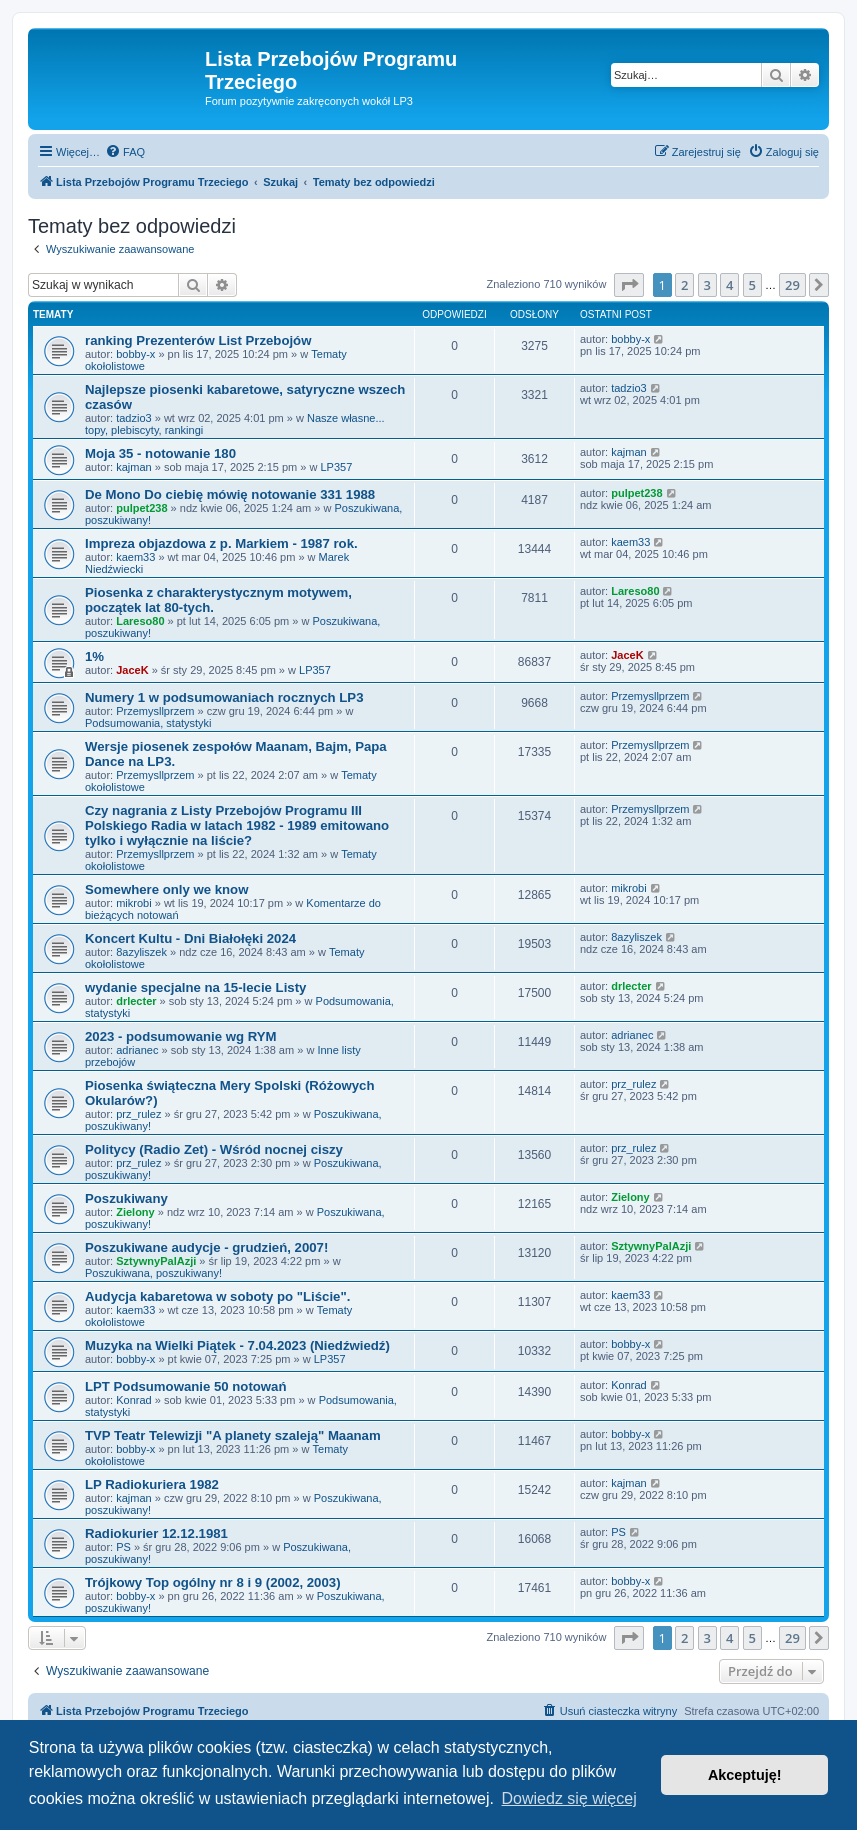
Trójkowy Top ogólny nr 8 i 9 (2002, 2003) (213, 1582)
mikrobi (133, 903)
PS (123, 1547)
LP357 (336, 467)
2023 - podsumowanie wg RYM (181, 1036)
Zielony (135, 1212)
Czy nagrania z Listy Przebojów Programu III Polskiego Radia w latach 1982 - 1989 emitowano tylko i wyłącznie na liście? (237, 825)
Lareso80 (140, 621)
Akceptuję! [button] (745, 1775)
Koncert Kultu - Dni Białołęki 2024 (190, 938)
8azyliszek (141, 952)
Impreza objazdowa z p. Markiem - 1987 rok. (221, 543)
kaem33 (135, 557)
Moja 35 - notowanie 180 (160, 453)
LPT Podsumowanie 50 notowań (186, 1386)
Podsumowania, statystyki (148, 723)
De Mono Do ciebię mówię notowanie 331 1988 (230, 494)
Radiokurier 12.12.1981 (156, 1533)
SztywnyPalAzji (156, 1261)
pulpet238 (141, 508)
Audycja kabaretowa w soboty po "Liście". (217, 1296)
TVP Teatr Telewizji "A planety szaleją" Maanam (233, 1435)
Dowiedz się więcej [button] (569, 1798)
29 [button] (792, 285)
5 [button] (752, 285)
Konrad (133, 1400)
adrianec (137, 1050)
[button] (629, 285)
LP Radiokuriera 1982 (152, 1484)
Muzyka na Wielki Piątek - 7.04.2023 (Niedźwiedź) (237, 1345)
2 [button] (684, 285)
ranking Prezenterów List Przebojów (198, 340)
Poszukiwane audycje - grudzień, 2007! (206, 1247)
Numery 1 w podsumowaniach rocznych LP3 (224, 697)
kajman (133, 467)
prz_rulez (138, 1114)
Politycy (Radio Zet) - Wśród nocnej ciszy (214, 1149)
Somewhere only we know (166, 889)
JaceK (132, 670)
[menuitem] (125, 152)
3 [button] (707, 285)
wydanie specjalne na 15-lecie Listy (195, 987)
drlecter (136, 1001)
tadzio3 (133, 418)
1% (94, 656)
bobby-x (135, 354)
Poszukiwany (126, 1198)
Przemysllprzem (155, 711)
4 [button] (729, 285)
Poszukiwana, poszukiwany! (153, 1273)
